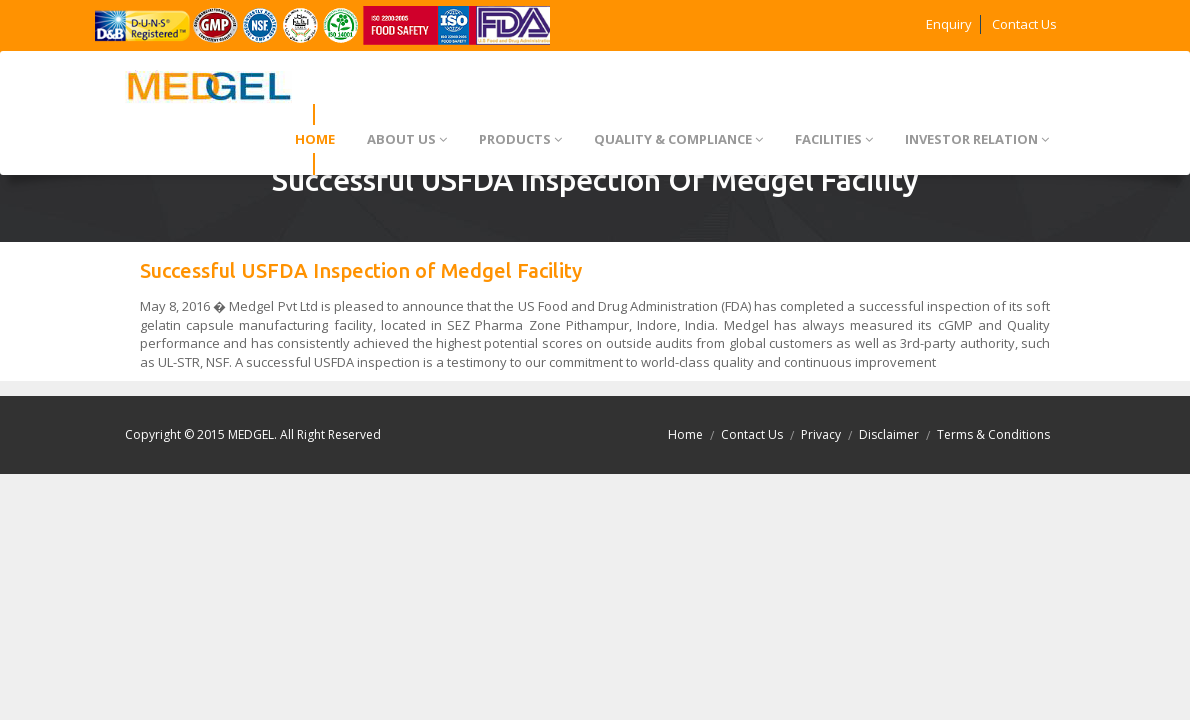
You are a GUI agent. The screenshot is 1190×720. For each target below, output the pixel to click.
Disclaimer (889, 434)
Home (685, 434)
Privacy (821, 434)
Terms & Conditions (993, 434)
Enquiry (949, 24)
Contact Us (1024, 24)
